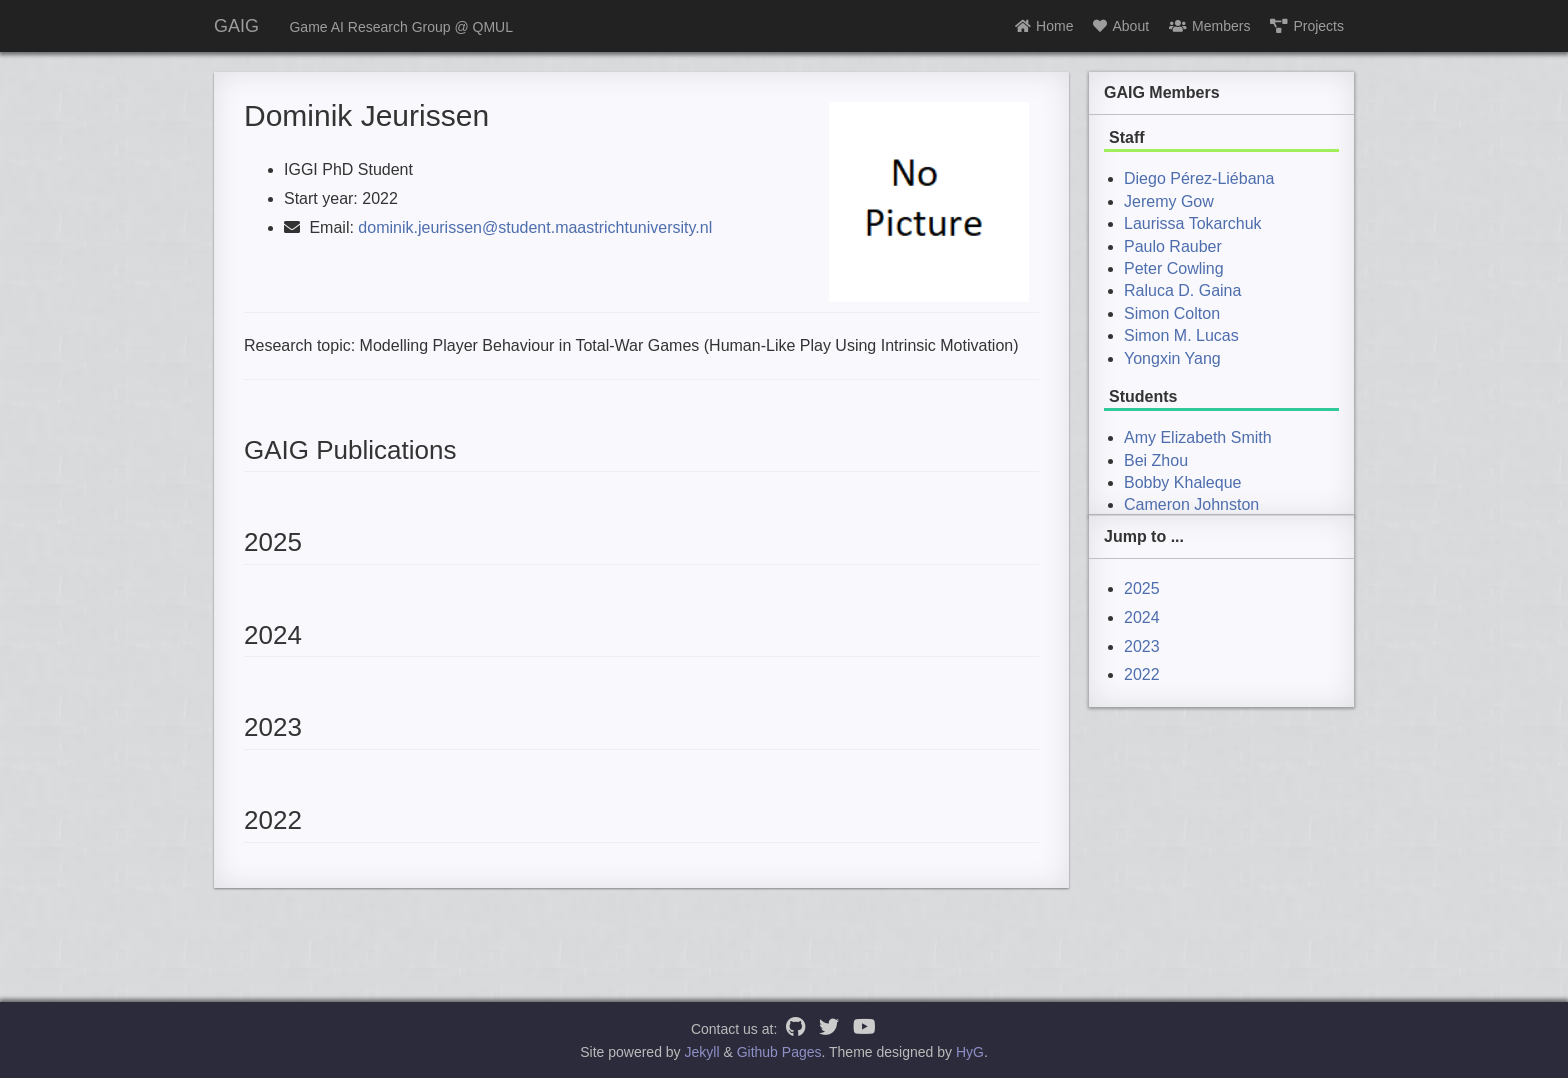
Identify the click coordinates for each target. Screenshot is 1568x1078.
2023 (1142, 646)
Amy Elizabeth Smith (1198, 437)
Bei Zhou (1156, 460)
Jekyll (702, 1052)
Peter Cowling (1174, 268)
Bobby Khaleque (1182, 482)
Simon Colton (1172, 313)
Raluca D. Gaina (1182, 290)
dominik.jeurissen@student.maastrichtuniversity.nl (535, 227)
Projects (1307, 26)
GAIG (236, 26)
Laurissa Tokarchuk (1193, 223)
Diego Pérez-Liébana (1199, 178)
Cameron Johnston (1191, 504)
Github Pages (779, 1052)
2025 (1142, 588)
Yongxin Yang (1172, 358)
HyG (970, 1052)
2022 (1142, 674)
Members (1209, 26)
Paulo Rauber (1173, 246)
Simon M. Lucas (1181, 335)
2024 (1142, 617)
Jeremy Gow (1169, 201)
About (1121, 26)
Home (1044, 26)
